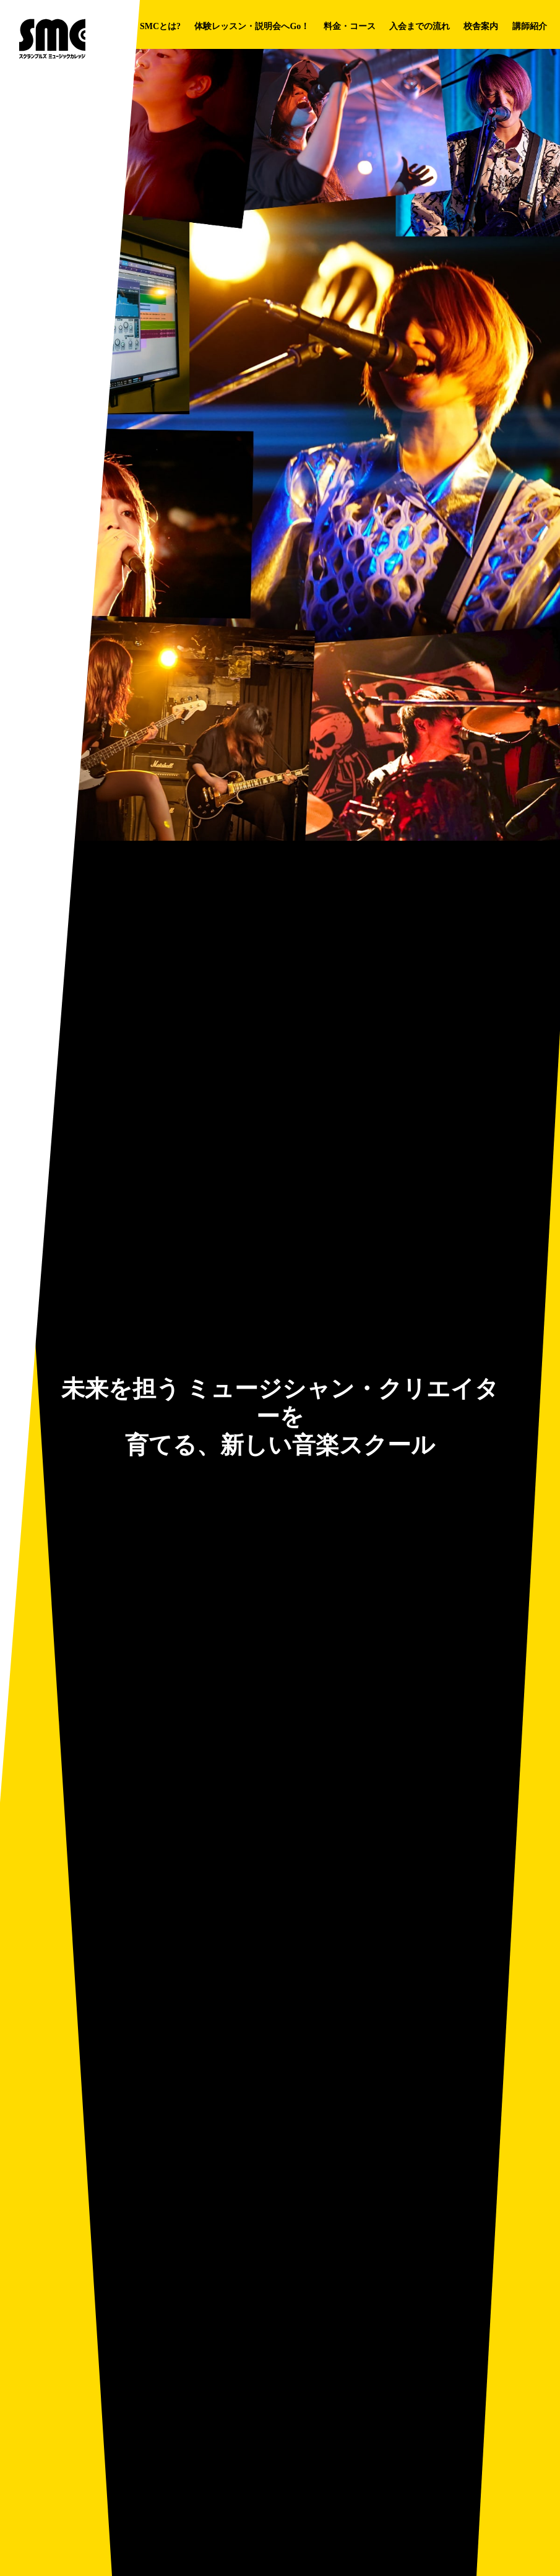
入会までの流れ (419, 26)
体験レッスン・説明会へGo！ (251, 26)
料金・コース (350, 26)
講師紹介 (529, 26)
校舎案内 (480, 26)
